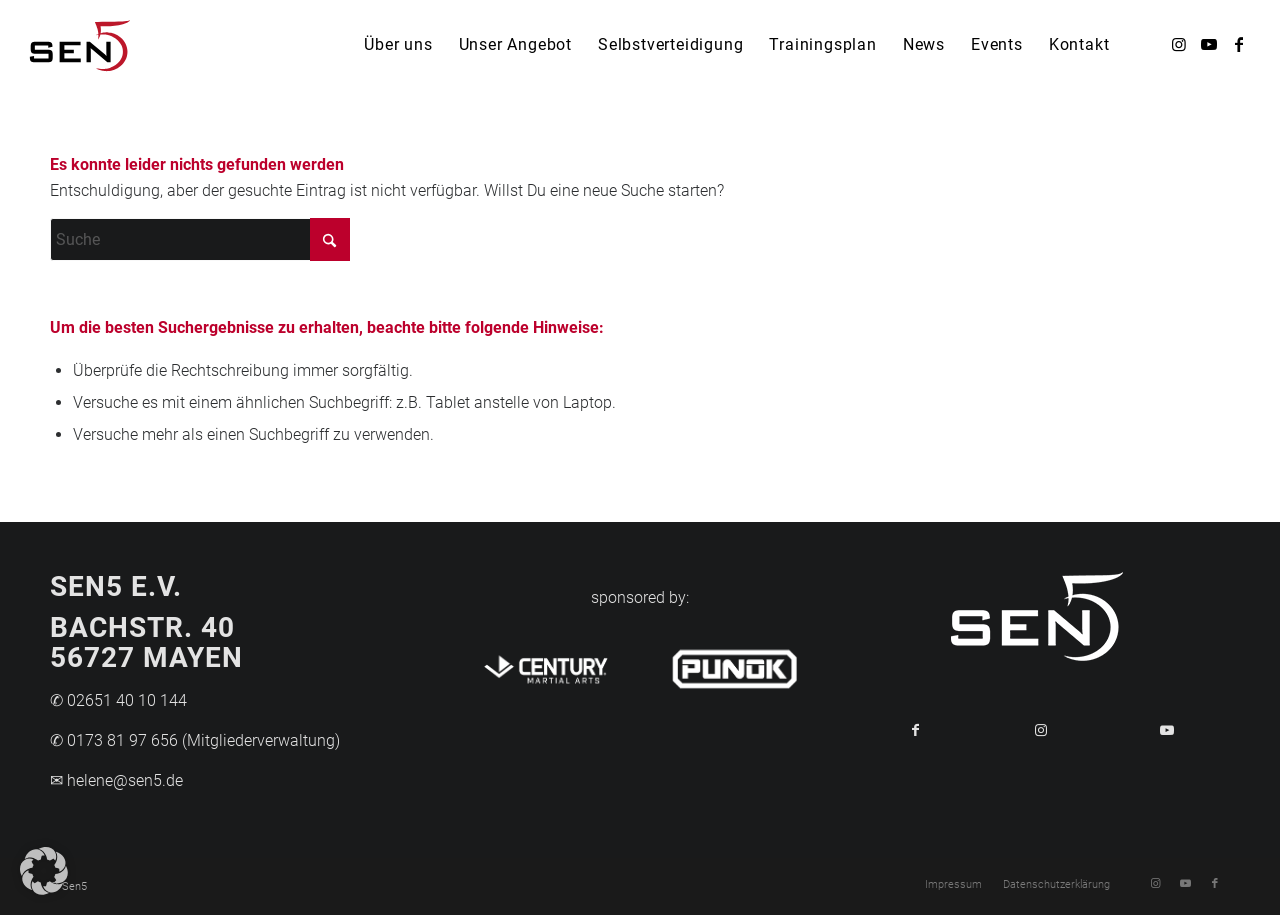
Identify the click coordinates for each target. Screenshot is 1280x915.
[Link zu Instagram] (1179, 44)
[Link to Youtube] (1167, 730)
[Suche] (200, 239)
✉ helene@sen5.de (116, 780)
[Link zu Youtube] (1209, 44)
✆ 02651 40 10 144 (118, 700)
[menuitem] (398, 45)
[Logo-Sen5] (80, 45)
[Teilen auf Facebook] (915, 730)
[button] (44, 871)
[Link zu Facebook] (1239, 44)
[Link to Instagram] (1041, 730)
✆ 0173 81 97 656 (114, 740)
